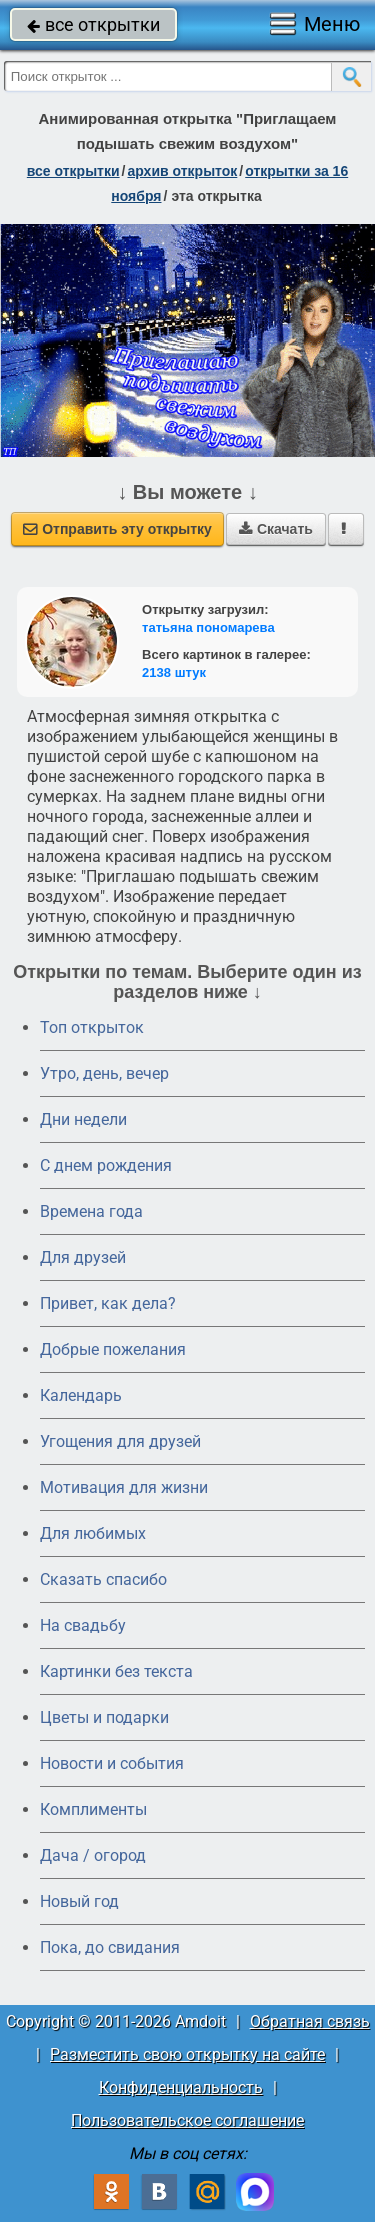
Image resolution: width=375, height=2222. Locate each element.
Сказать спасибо (103, 1579)
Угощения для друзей (120, 1441)
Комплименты (93, 1809)
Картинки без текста (116, 1671)
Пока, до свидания (110, 1947)
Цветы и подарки (104, 1717)
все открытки (93, 24)
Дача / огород (93, 1855)
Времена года (91, 1211)
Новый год (79, 1901)
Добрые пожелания (113, 1349)
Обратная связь (310, 2021)
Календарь (81, 1395)
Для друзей (83, 1257)
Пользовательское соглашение (187, 2120)
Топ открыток (92, 1027)
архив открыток (182, 171)
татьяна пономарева (208, 627)
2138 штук (174, 672)
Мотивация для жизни (124, 1487)
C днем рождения (106, 1165)
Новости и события (112, 1763)
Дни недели (83, 1119)
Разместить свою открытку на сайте (187, 2054)
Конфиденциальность (181, 2087)
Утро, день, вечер (104, 1073)
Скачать (276, 529)
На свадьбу (83, 1625)
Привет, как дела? (108, 1303)
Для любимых (93, 1533)
